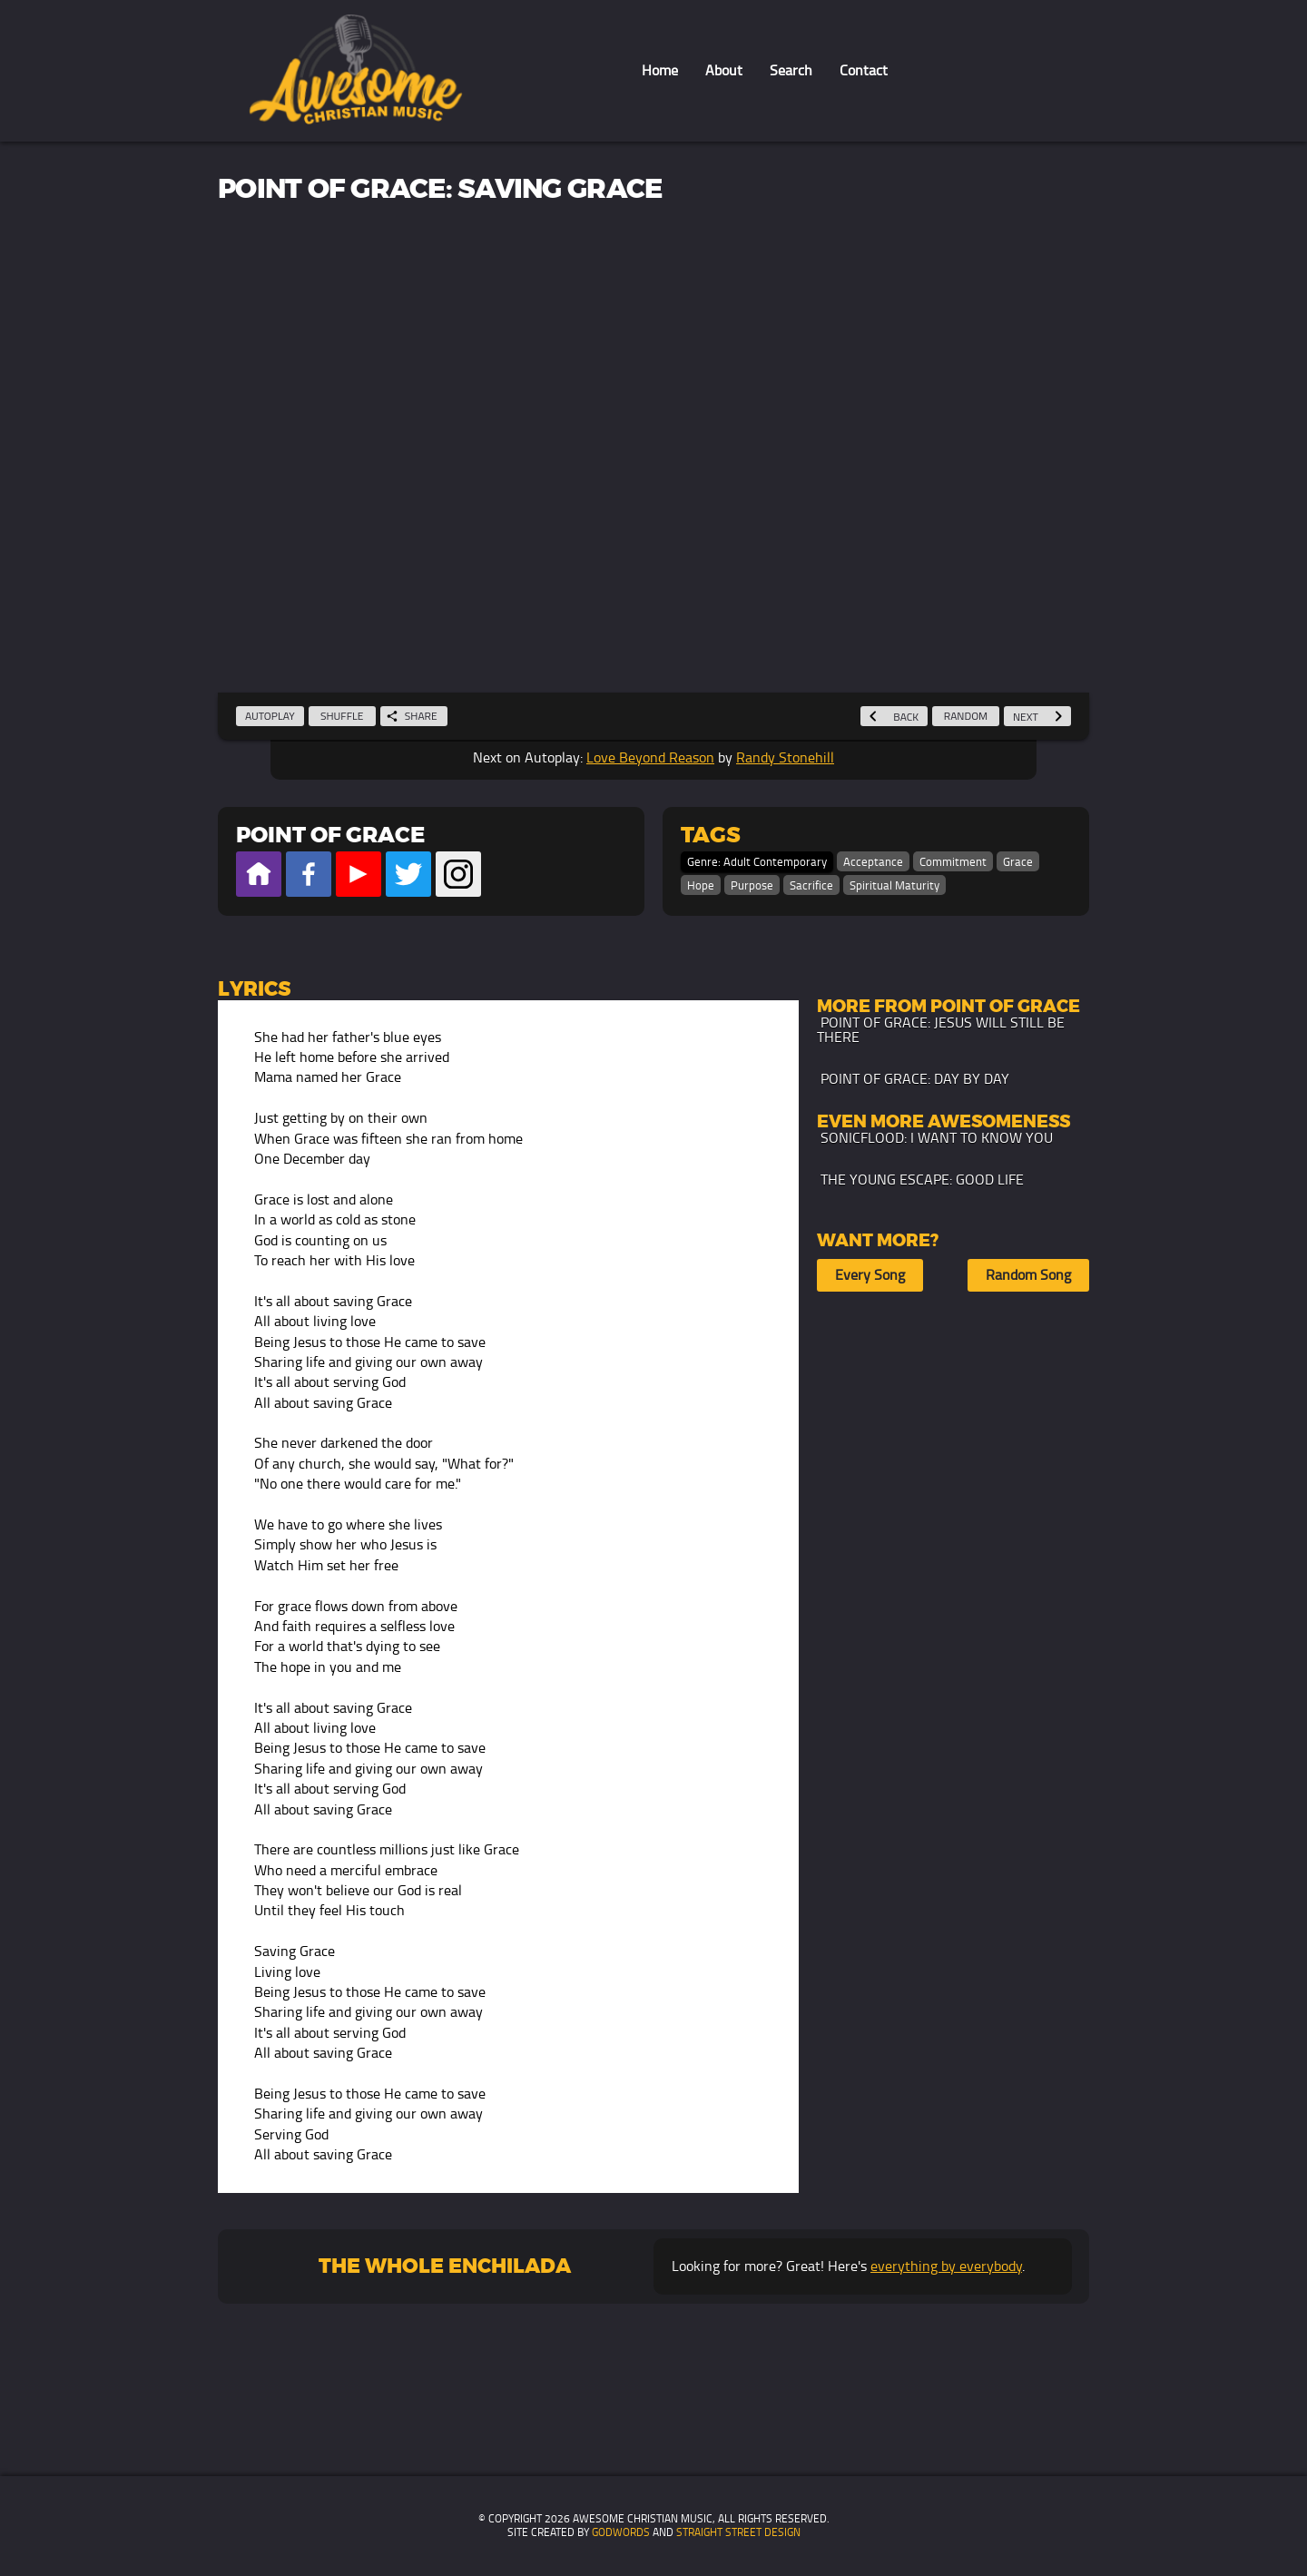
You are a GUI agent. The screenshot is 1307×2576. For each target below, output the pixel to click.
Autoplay (270, 715)
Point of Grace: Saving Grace (440, 189)
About (723, 70)
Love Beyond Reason (650, 757)
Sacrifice (811, 885)
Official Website (258, 874)
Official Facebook (308, 874)
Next (1037, 716)
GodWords (621, 2532)
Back (894, 716)
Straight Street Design (738, 2532)
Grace (1018, 862)
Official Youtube (358, 874)
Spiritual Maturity (894, 885)
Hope (700, 885)
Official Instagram (458, 874)
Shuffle (341, 715)
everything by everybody (946, 2266)
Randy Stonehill (785, 757)
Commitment (953, 862)
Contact (864, 70)
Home (660, 70)
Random (966, 715)
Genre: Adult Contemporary (757, 862)
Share (412, 715)
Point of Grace (330, 835)
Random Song (1028, 1274)
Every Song (870, 1274)
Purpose (752, 885)
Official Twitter (408, 874)
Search (791, 70)
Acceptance (873, 862)
